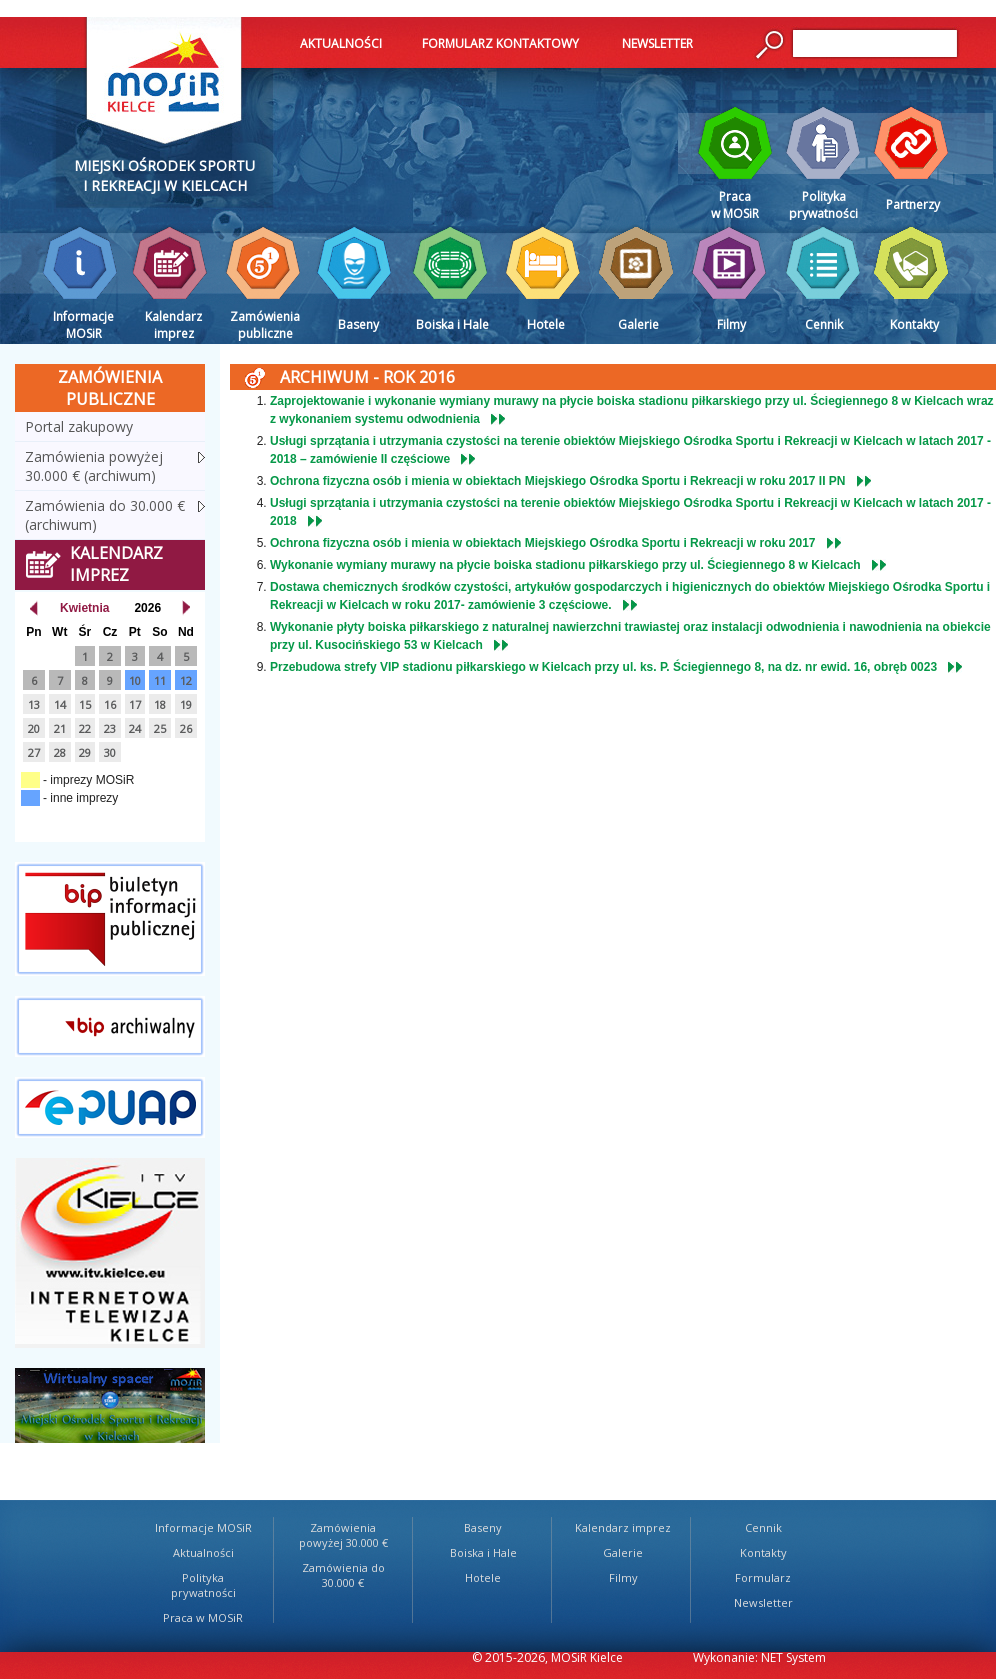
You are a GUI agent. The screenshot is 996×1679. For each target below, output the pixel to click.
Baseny (483, 1527)
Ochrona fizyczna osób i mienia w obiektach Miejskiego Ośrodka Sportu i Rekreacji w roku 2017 (543, 543)
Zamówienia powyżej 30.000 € (343, 1535)
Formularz (763, 1577)
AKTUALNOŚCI (341, 43)
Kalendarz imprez (623, 1527)
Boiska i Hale (483, 1552)
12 (186, 680)
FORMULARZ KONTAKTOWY (500, 43)
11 (160, 680)
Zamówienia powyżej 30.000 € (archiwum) (94, 466)
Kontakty (763, 1552)
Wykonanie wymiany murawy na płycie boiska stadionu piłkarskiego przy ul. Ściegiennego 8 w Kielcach (565, 565)
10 (135, 680)
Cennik (763, 1527)
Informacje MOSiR (203, 1527)
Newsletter (763, 1602)
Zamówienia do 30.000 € (343, 1575)
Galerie (623, 1552)
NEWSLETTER (657, 43)
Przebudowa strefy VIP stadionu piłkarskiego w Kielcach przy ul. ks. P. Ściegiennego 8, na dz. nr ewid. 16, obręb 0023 (603, 667)
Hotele (483, 1577)
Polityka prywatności (203, 1585)
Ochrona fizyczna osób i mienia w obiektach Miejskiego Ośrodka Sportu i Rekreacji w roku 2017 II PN (558, 481)
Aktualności (203, 1552)
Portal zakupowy (79, 426)
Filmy (623, 1577)
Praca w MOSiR (203, 1617)
